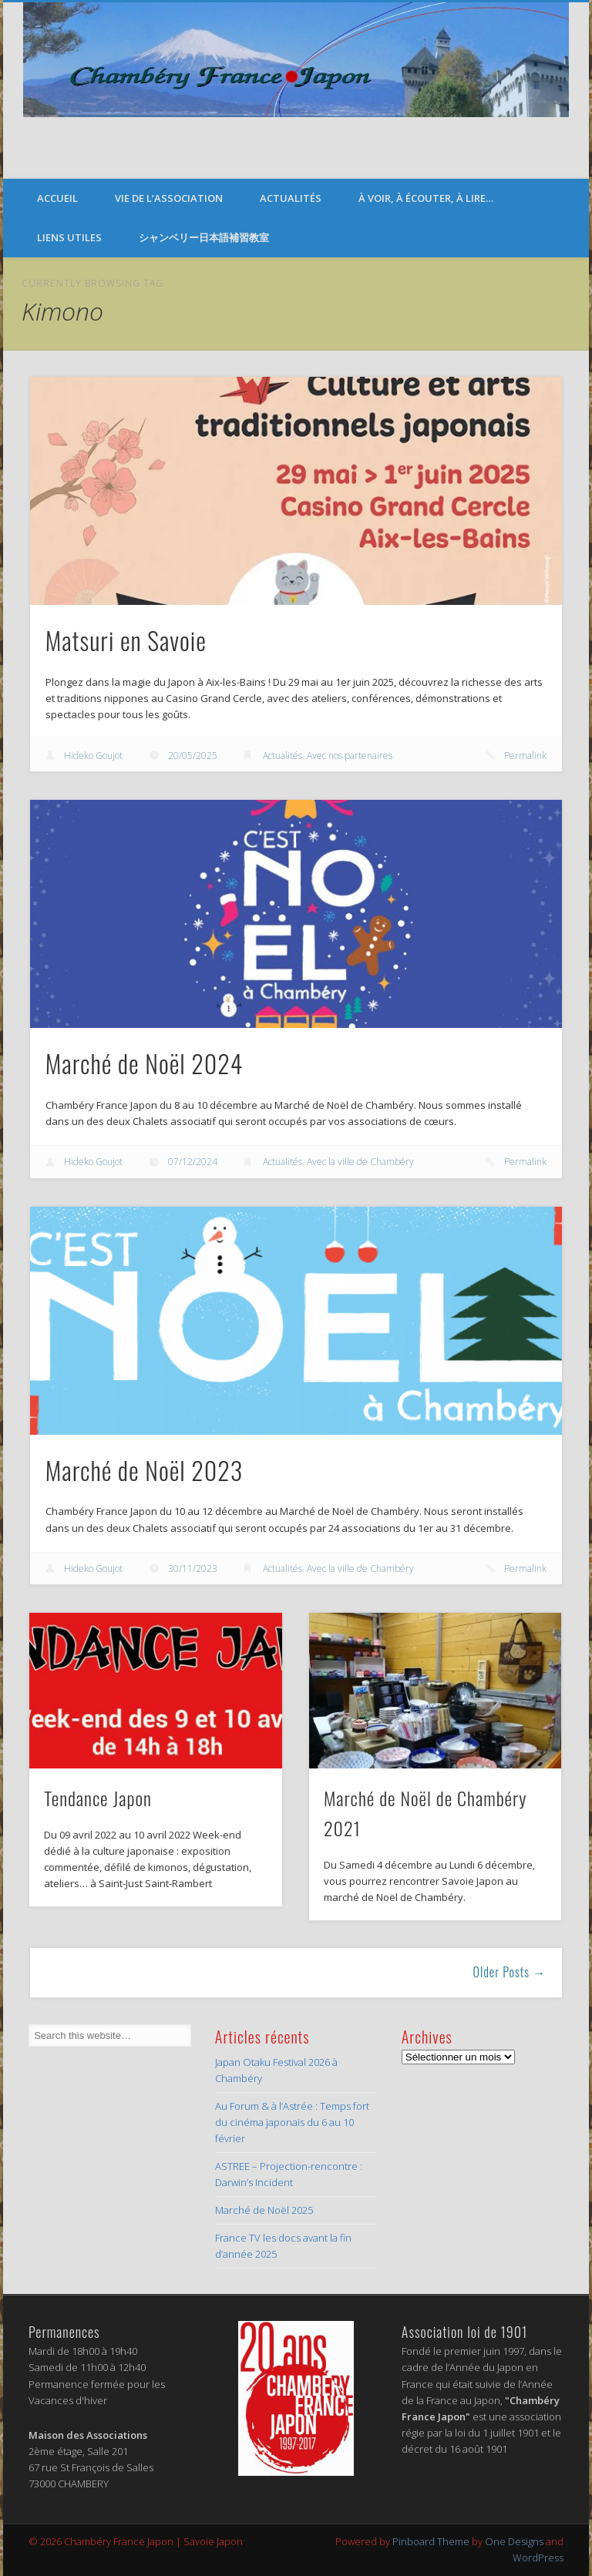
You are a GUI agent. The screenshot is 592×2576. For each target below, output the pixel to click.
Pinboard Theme (430, 2541)
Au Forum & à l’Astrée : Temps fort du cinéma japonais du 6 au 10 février (292, 2122)
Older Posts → (510, 1972)
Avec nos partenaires (349, 755)
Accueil (57, 198)
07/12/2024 (192, 1161)
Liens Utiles (69, 237)
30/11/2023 (192, 1568)
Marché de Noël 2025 (264, 2210)
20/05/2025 (192, 755)
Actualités (290, 198)
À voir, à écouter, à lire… (425, 198)
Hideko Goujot (93, 755)
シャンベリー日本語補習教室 (204, 237)
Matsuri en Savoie (126, 640)
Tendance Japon (97, 1798)
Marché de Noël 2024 (144, 1063)
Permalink (525, 755)
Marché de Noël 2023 (144, 1470)
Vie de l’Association (169, 198)
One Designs (514, 2541)
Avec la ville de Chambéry (360, 1161)
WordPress (538, 2557)
